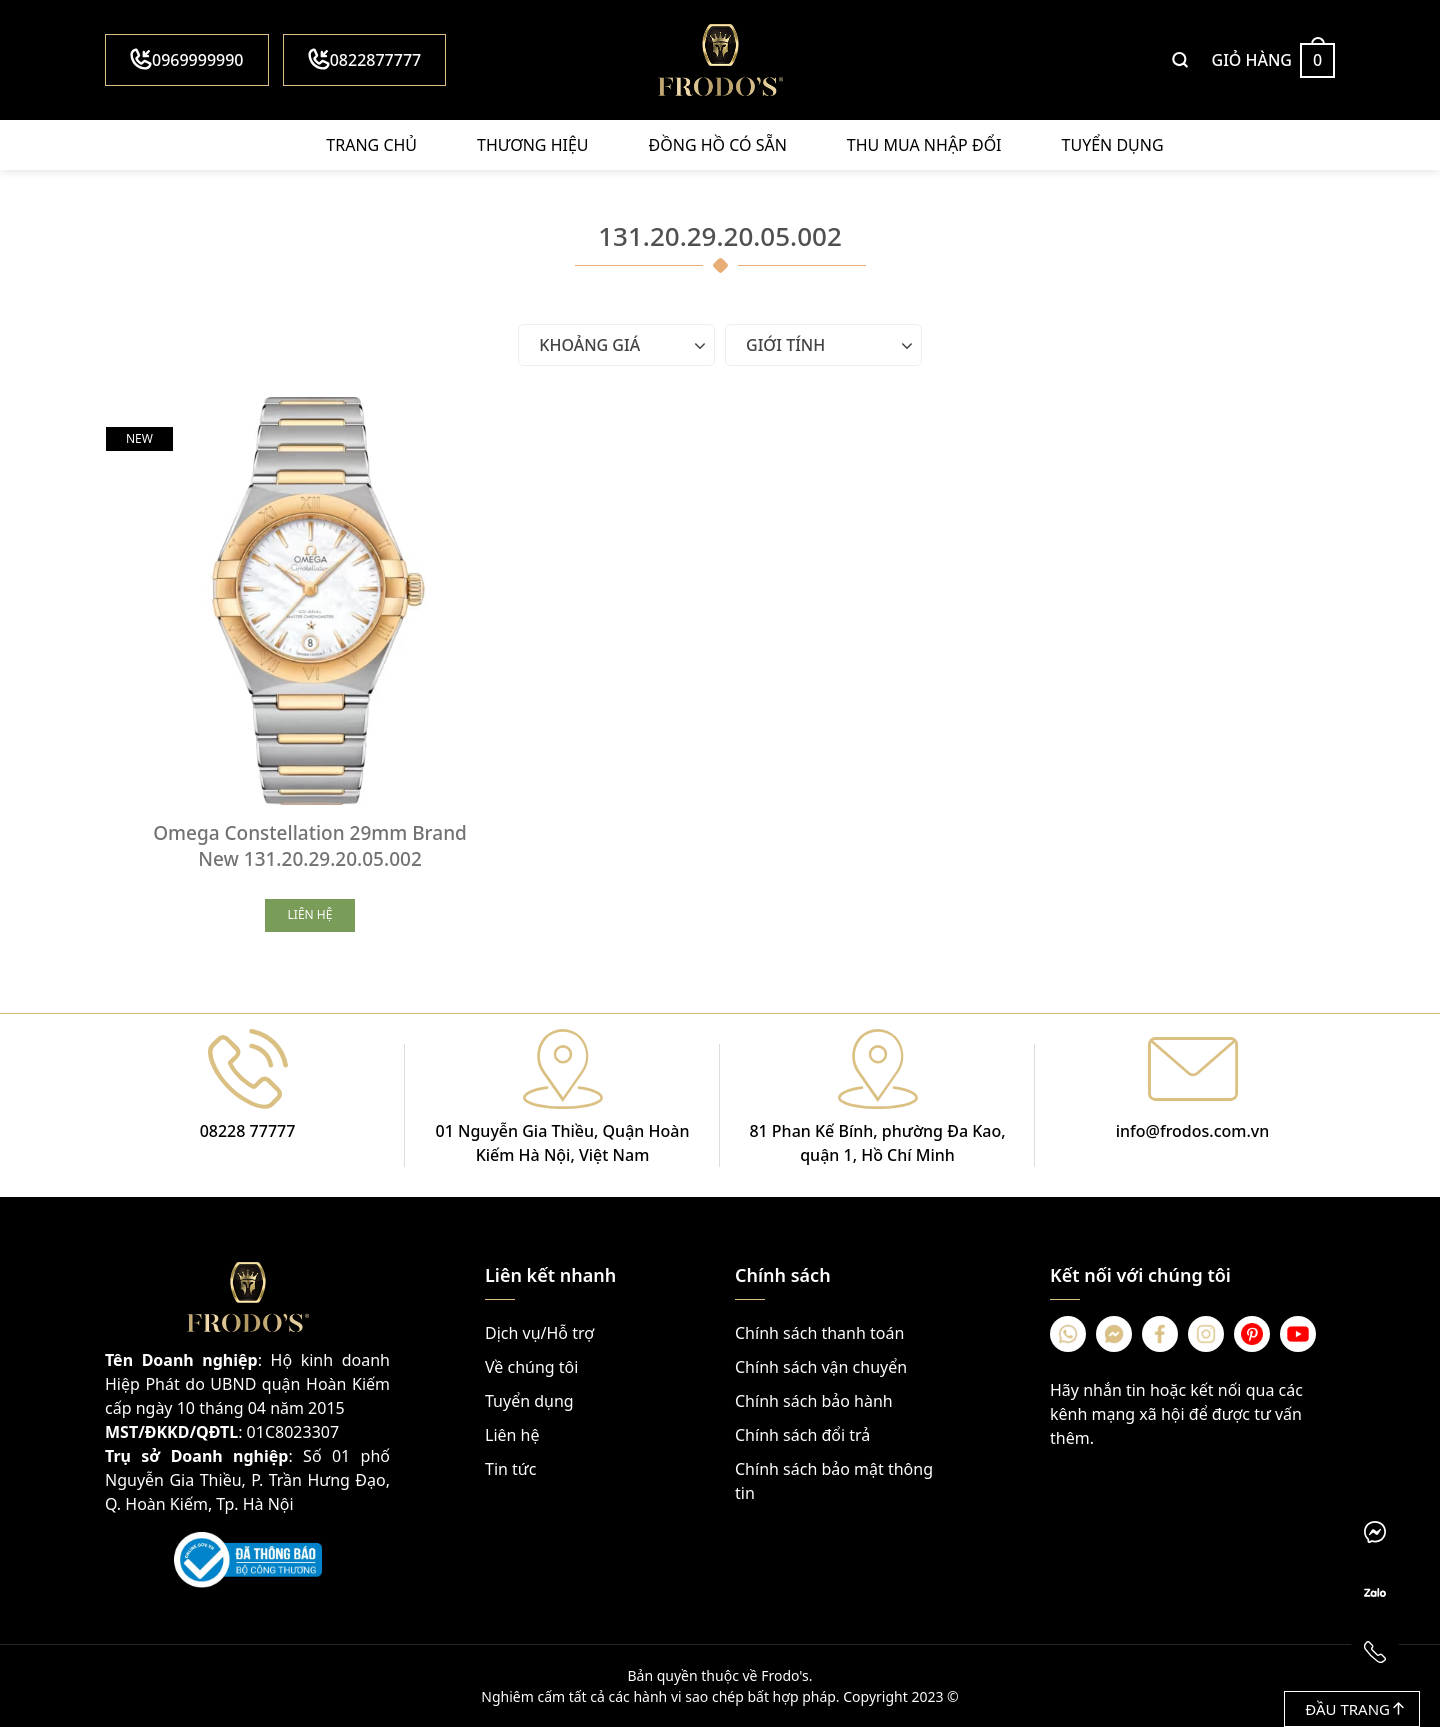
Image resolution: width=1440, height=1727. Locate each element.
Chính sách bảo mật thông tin (834, 1481)
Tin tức (510, 1469)
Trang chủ (371, 145)
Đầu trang (1354, 1709)
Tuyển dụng (1113, 145)
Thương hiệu (532, 145)
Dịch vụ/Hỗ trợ (539, 1333)
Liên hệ (512, 1435)
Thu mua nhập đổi (924, 145)
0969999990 (187, 59)
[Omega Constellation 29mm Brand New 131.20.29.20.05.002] (310, 601)
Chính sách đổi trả (802, 1435)
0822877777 (365, 59)
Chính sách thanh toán (819, 1333)
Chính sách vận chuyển (821, 1367)
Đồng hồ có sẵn (718, 145)
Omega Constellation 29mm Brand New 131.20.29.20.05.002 (310, 846)
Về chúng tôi (531, 1367)
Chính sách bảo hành (814, 1401)
